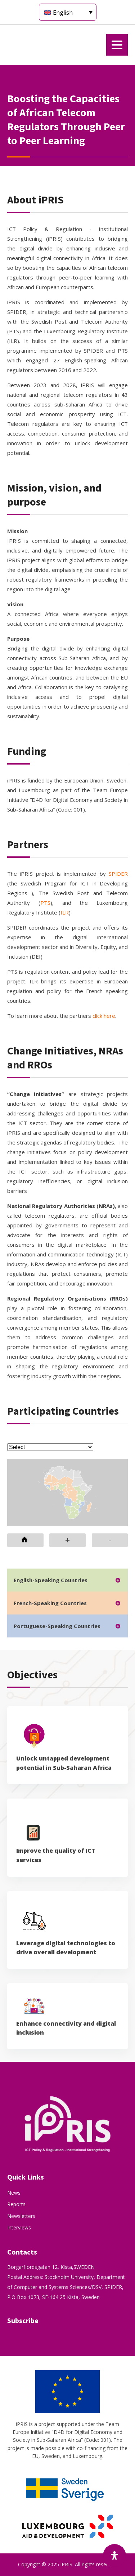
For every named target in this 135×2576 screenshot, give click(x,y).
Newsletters (21, 2216)
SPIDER (118, 873)
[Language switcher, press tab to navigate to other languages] (67, 12)
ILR (64, 912)
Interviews (19, 2227)
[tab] (67, 1580)
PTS (45, 902)
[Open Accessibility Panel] (114, 2555)
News (14, 2192)
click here (104, 1015)
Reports (16, 2204)
